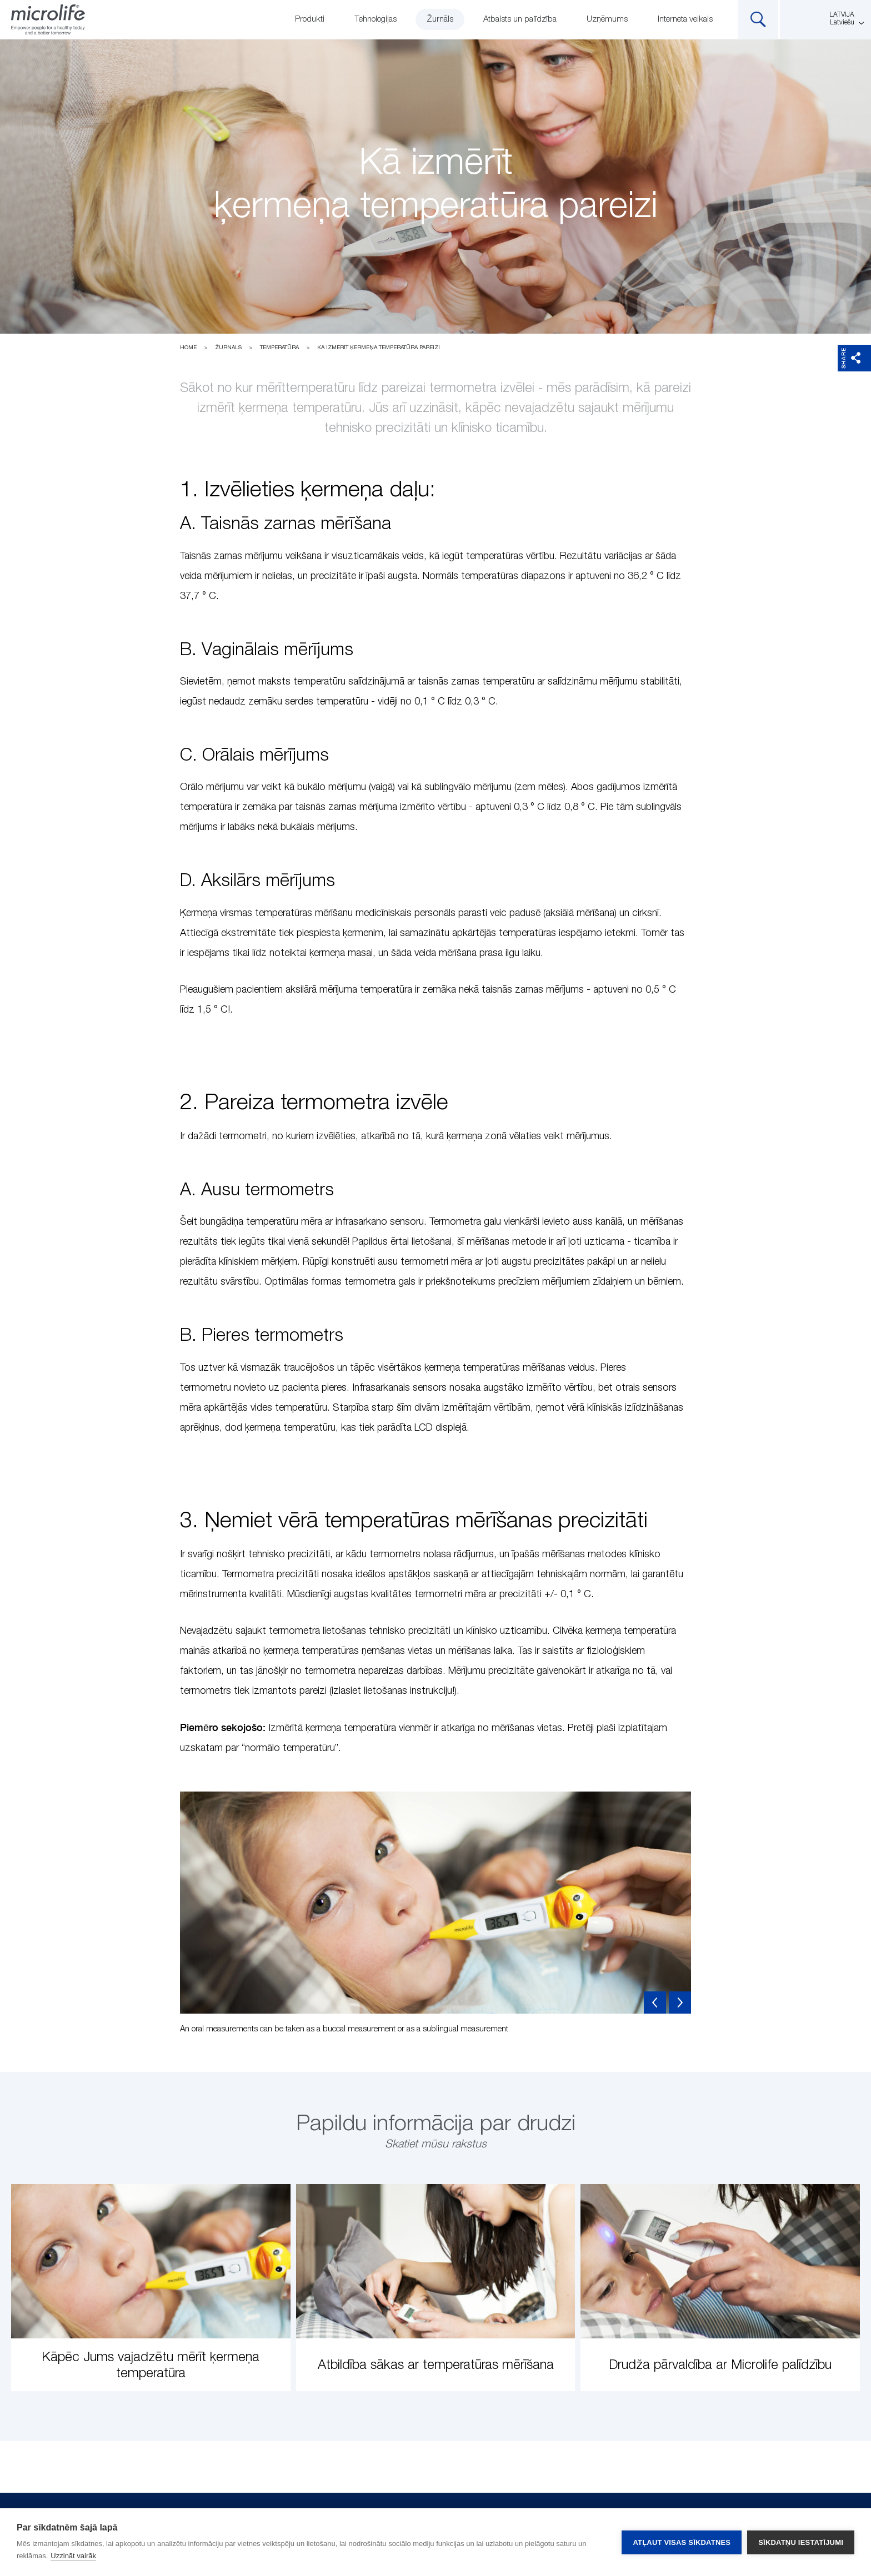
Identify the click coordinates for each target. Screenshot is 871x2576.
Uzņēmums (607, 19)
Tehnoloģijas (375, 19)
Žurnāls (440, 19)
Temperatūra (279, 347)
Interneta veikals (685, 19)
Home (188, 347)
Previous (655, 2002)
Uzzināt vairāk (73, 2556)
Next (680, 2002)
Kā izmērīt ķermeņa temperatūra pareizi (378, 347)
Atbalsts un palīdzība (520, 19)
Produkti (309, 19)
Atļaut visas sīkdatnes (681, 2542)
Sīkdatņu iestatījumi (800, 2542)
